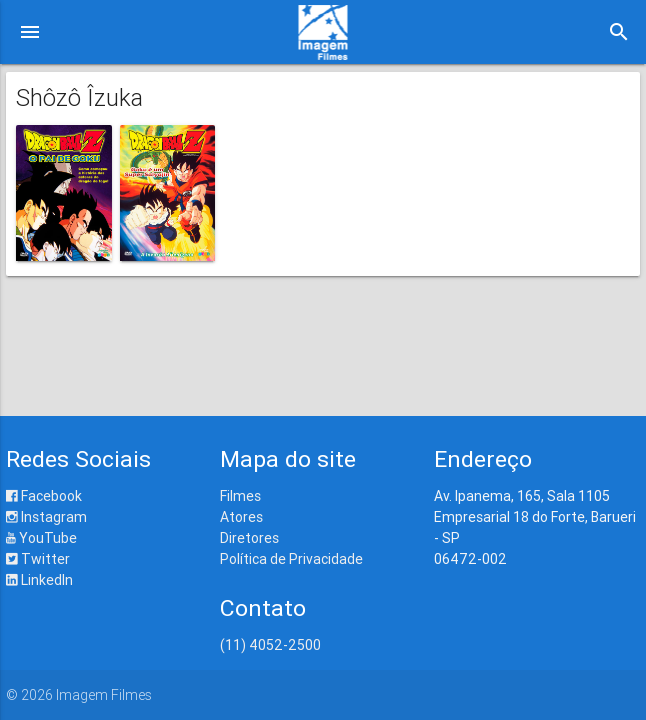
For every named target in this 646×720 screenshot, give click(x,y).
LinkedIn (39, 580)
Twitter (38, 559)
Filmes (240, 496)
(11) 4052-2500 (270, 645)
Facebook (44, 496)
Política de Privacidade (291, 559)
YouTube (41, 538)
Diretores (249, 538)
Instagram (46, 517)
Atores (241, 517)
